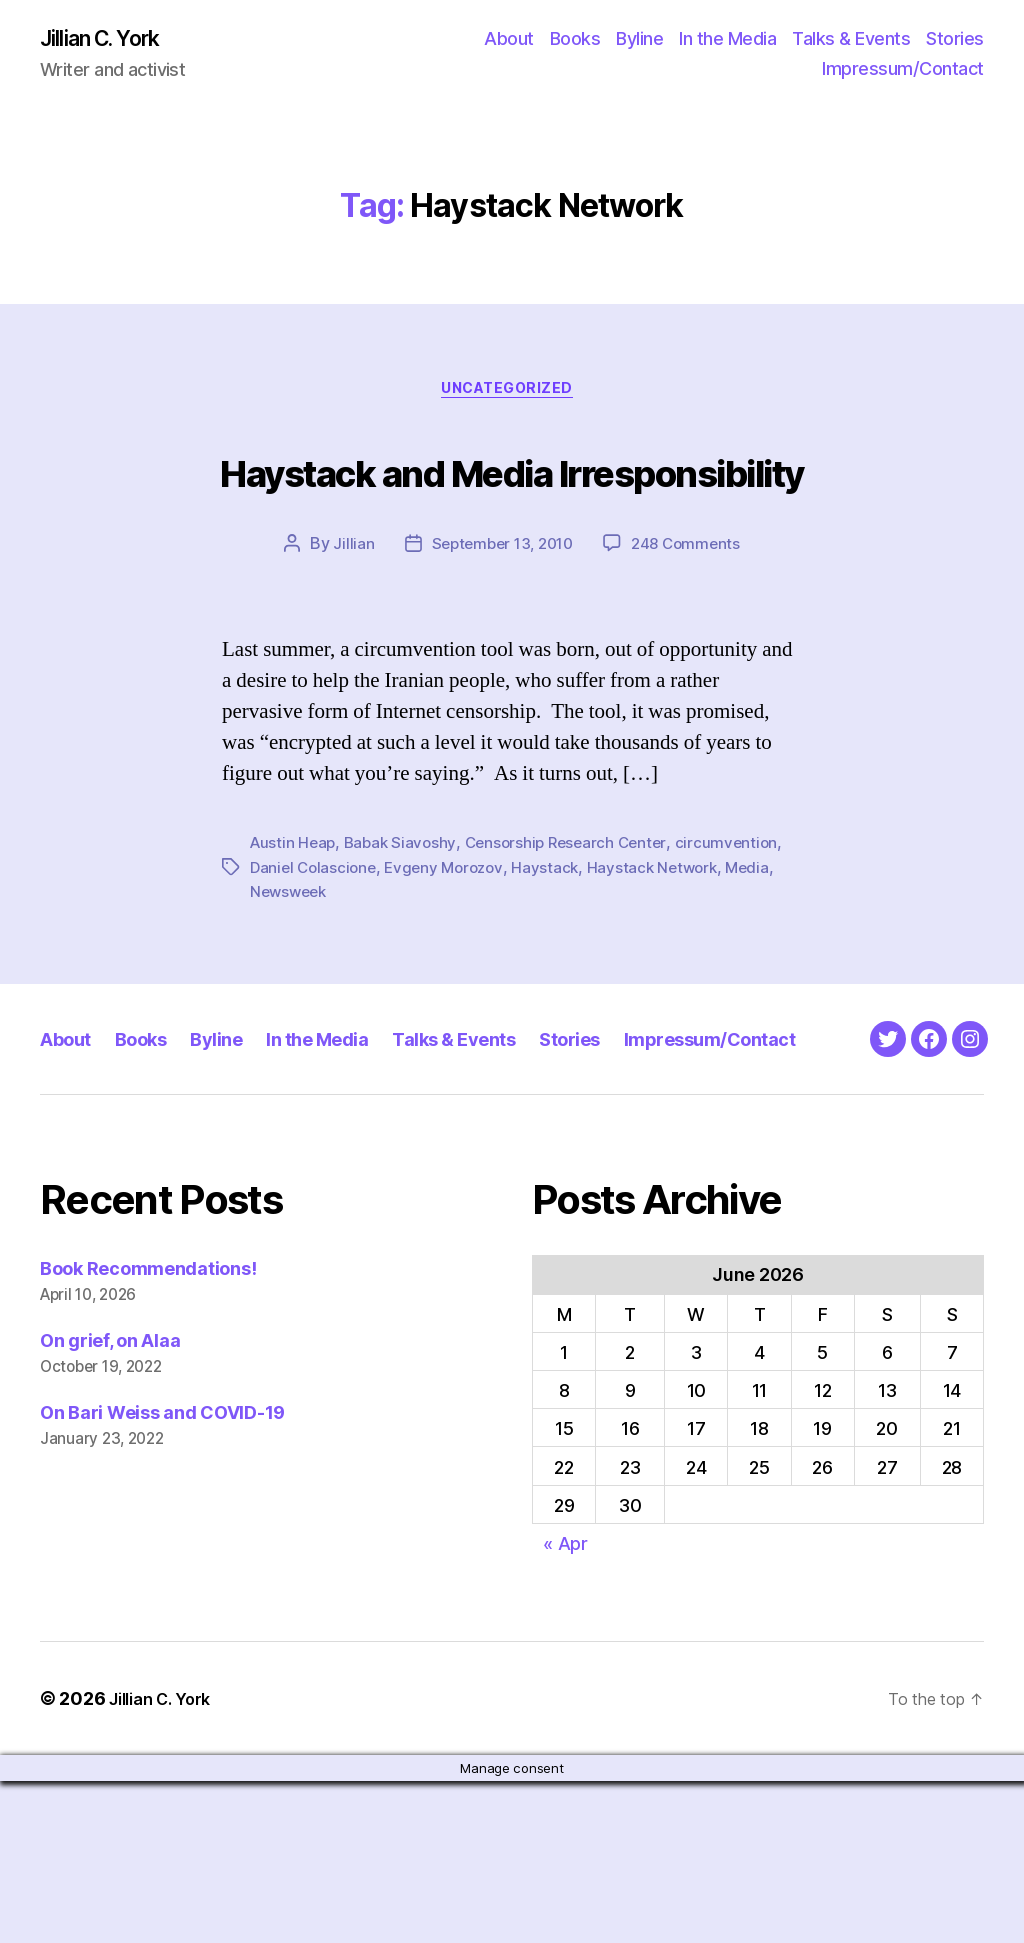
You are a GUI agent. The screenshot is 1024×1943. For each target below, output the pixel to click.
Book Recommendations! (148, 1430)
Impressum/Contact (903, 70)
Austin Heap (294, 924)
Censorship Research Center (576, 924)
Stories (955, 40)
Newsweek (291, 972)
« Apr (565, 1705)
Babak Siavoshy (405, 924)
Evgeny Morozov (452, 948)
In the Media (727, 40)
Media (765, 948)
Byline (639, 40)
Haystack (557, 948)
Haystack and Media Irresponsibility (512, 509)
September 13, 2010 (500, 625)
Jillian (346, 625)
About (509, 40)
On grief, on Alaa (110, 1502)
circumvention (742, 924)
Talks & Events (851, 40)
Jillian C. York (110, 40)
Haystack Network (666, 948)
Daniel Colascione (315, 948)
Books (575, 40)
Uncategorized (512, 396)
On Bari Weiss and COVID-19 (162, 1574)
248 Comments (691, 625)
